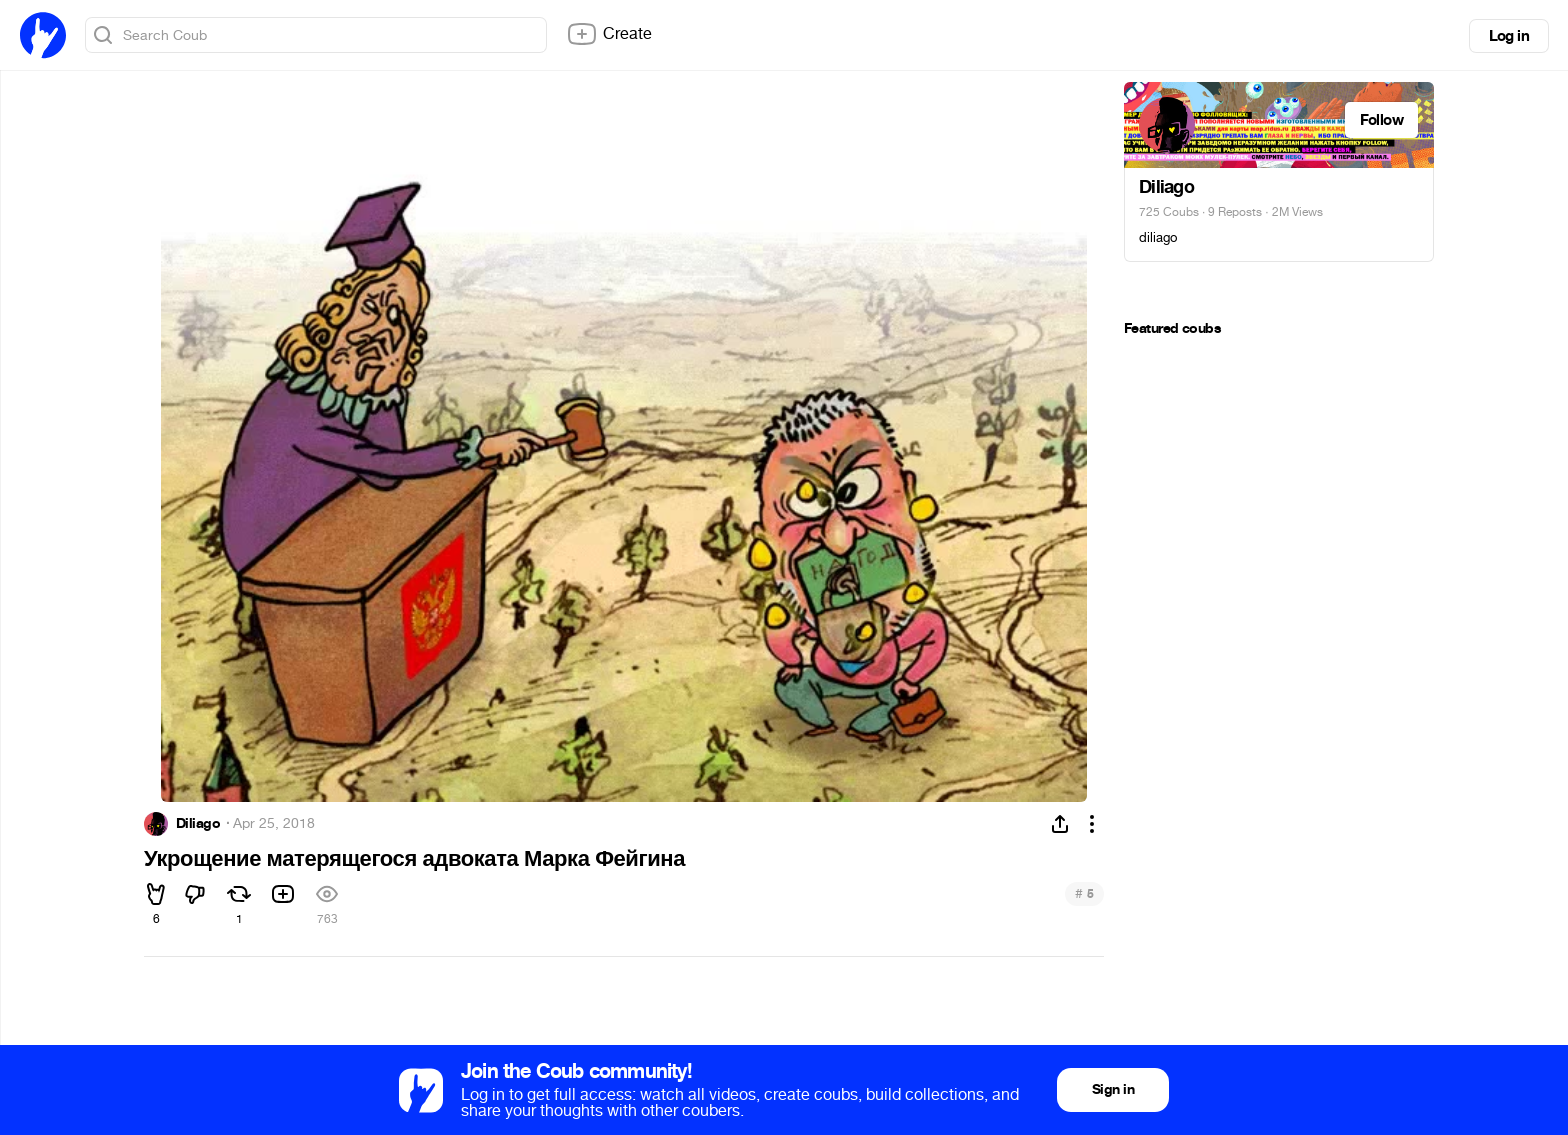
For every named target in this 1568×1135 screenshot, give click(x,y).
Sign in (1113, 1089)
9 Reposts (1235, 212)
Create (609, 34)
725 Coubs (1169, 212)
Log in (1509, 36)
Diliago (198, 824)
